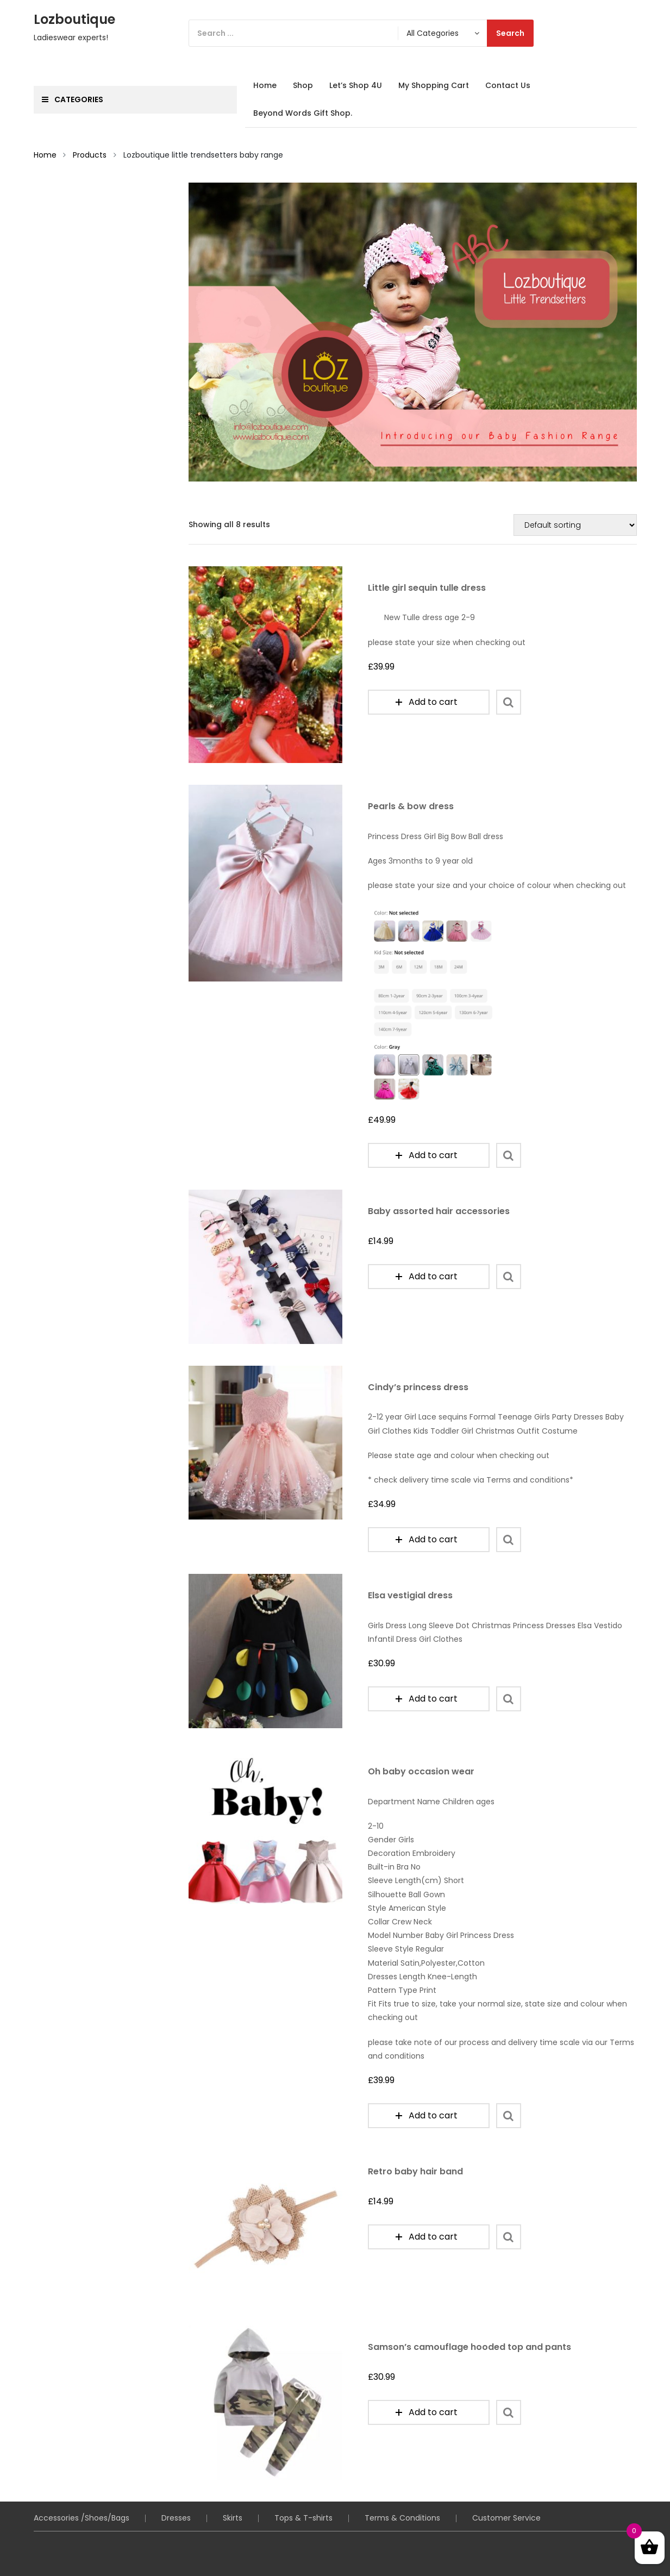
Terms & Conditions (402, 2475)
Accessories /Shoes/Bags (81, 2475)
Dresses (176, 2475)
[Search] (361, 33)
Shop (303, 85)
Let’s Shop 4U (355, 85)
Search (510, 33)
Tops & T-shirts (303, 2475)
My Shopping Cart (433, 85)
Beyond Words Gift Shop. (302, 113)
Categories (72, 99)
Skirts (232, 2475)
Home (265, 85)
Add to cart (427, 702)
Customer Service (506, 2475)
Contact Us (507, 85)
